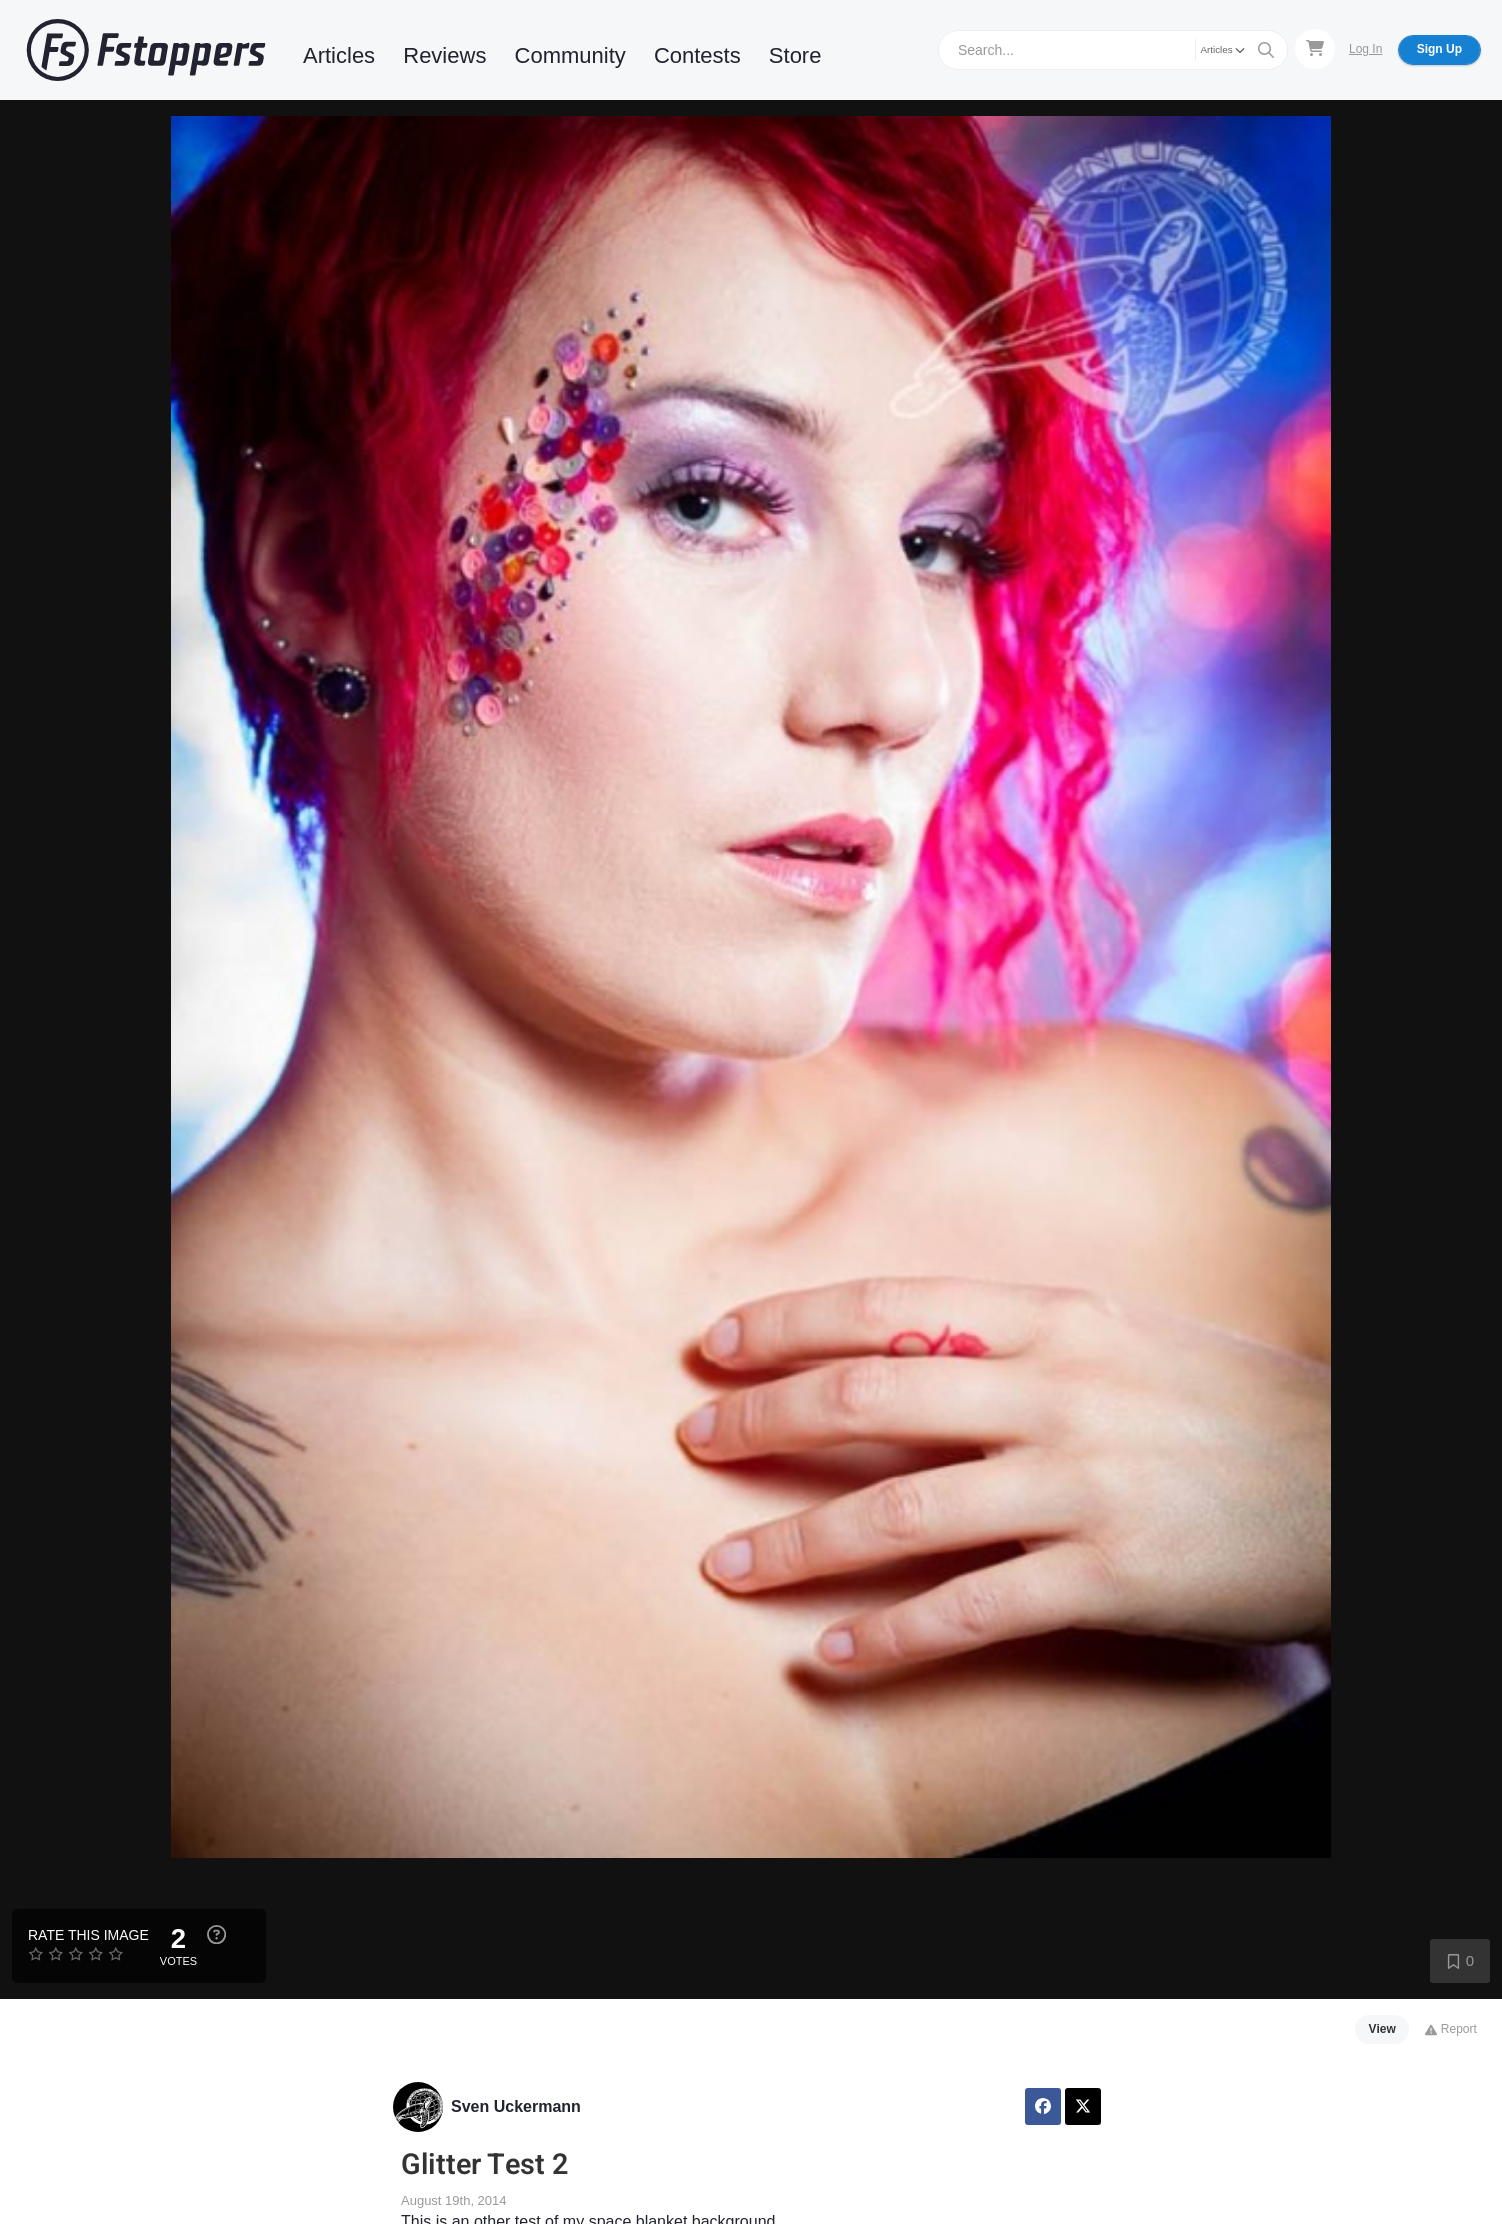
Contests (697, 55)
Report (1450, 2029)
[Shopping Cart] (1315, 49)
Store (795, 55)
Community (570, 55)
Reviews (444, 55)
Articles (339, 55)
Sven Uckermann (516, 2106)
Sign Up (1439, 49)
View (1382, 2029)
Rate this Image (88, 1935)
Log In (1365, 49)
